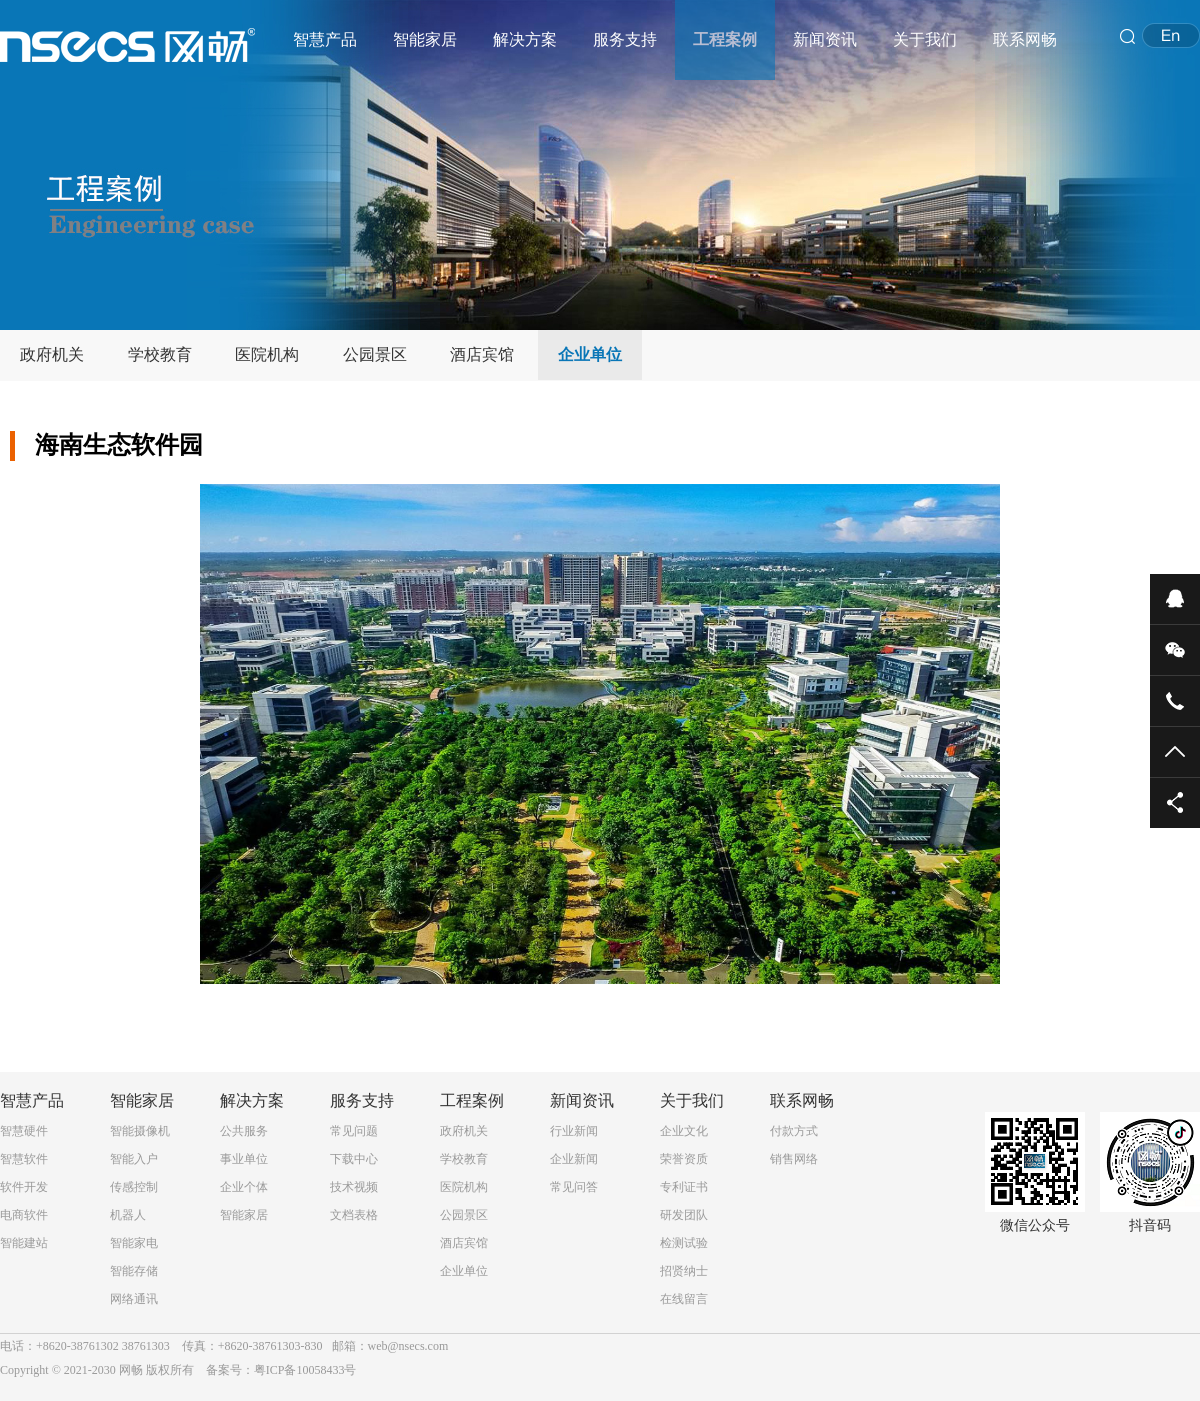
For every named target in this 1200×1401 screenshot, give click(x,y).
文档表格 (354, 1215)
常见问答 (574, 1187)
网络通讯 (134, 1299)
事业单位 (244, 1159)
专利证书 (684, 1187)
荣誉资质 (684, 1159)
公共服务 (244, 1131)
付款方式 (794, 1131)
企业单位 (590, 354)
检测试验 (684, 1243)
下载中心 (354, 1159)
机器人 (128, 1215)
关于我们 (925, 39)
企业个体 (244, 1187)
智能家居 (425, 39)
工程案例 (725, 39)
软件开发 (24, 1187)
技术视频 (354, 1187)
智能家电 (134, 1243)
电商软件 (24, 1215)
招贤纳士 (684, 1271)
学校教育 (160, 354)
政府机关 (52, 354)
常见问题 (354, 1131)
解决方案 (525, 39)
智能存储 (134, 1271)
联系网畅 (1025, 39)
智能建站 (24, 1243)
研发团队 (684, 1215)
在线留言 (684, 1299)
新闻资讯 (825, 39)
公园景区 (375, 354)
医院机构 (267, 354)
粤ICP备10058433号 (305, 1370)
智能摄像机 (140, 1131)
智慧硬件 (24, 1131)
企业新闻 (574, 1159)
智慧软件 (24, 1159)
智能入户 (134, 1159)
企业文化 (684, 1131)
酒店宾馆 (482, 354)
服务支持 (625, 39)
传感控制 (134, 1187)
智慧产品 (325, 39)
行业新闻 (574, 1131)
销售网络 (794, 1159)
